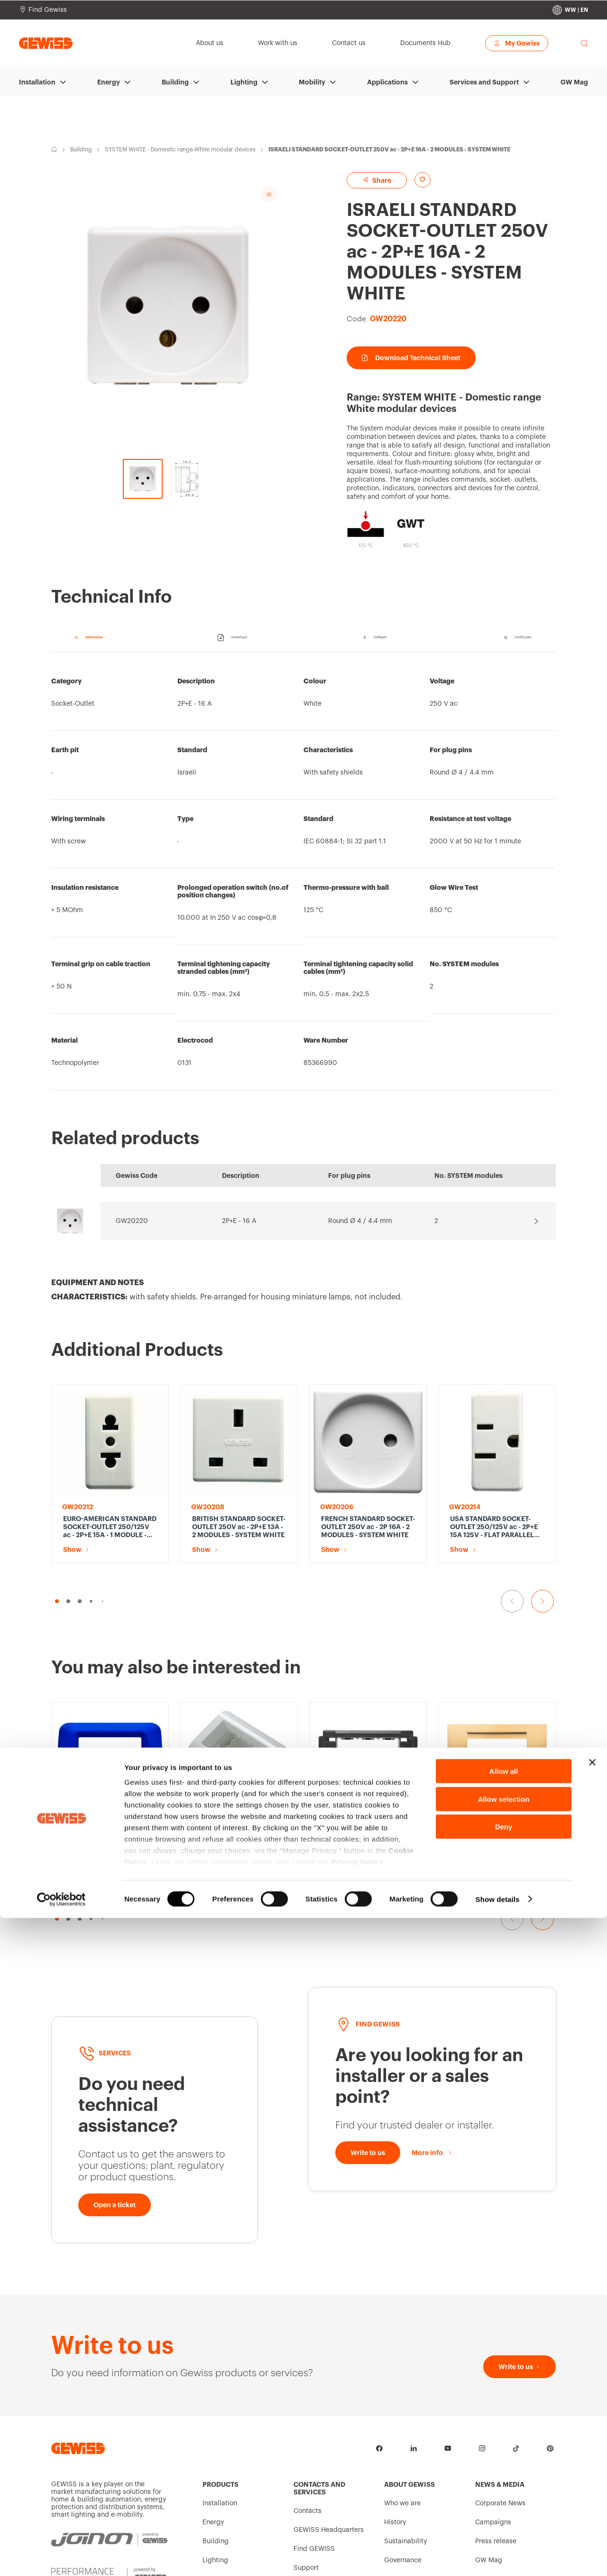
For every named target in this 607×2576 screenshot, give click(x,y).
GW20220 (132, 1221)
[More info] (432, 2152)
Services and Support (484, 82)
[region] (303, 876)
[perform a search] (584, 43)
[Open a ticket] (114, 2204)
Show (72, 1549)
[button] (57, 1601)
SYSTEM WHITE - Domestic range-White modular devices (180, 149)
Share (376, 180)
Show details (498, 2557)
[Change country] (570, 9)
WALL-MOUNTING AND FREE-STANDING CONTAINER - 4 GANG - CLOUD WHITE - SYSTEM (238, 1845)
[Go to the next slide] (542, 1601)
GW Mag (574, 82)
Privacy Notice (357, 2520)
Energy (108, 82)
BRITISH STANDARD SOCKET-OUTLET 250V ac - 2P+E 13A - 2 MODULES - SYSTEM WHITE (238, 1526)
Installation (37, 82)
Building (175, 82)
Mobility (312, 82)
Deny (504, 2485)
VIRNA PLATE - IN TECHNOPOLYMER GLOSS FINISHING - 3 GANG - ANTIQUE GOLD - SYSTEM (491, 1740)
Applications (387, 82)
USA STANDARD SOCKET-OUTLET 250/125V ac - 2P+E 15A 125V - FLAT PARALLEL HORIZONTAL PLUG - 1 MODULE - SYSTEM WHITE (494, 1527)
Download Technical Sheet (411, 358)
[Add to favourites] (422, 179)
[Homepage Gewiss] (46, 43)
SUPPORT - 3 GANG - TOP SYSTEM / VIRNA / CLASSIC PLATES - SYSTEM (365, 1739)
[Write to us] (367, 2152)
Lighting (244, 82)
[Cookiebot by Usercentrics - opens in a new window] (61, 2557)
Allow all (503, 2430)
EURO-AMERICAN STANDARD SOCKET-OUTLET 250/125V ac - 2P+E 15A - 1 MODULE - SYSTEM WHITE (109, 1527)
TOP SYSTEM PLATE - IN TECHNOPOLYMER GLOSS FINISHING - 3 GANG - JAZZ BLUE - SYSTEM (107, 1845)
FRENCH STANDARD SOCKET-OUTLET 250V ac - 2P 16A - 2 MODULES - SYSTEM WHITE (368, 1526)
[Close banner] (592, 2420)
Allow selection (503, 2457)
